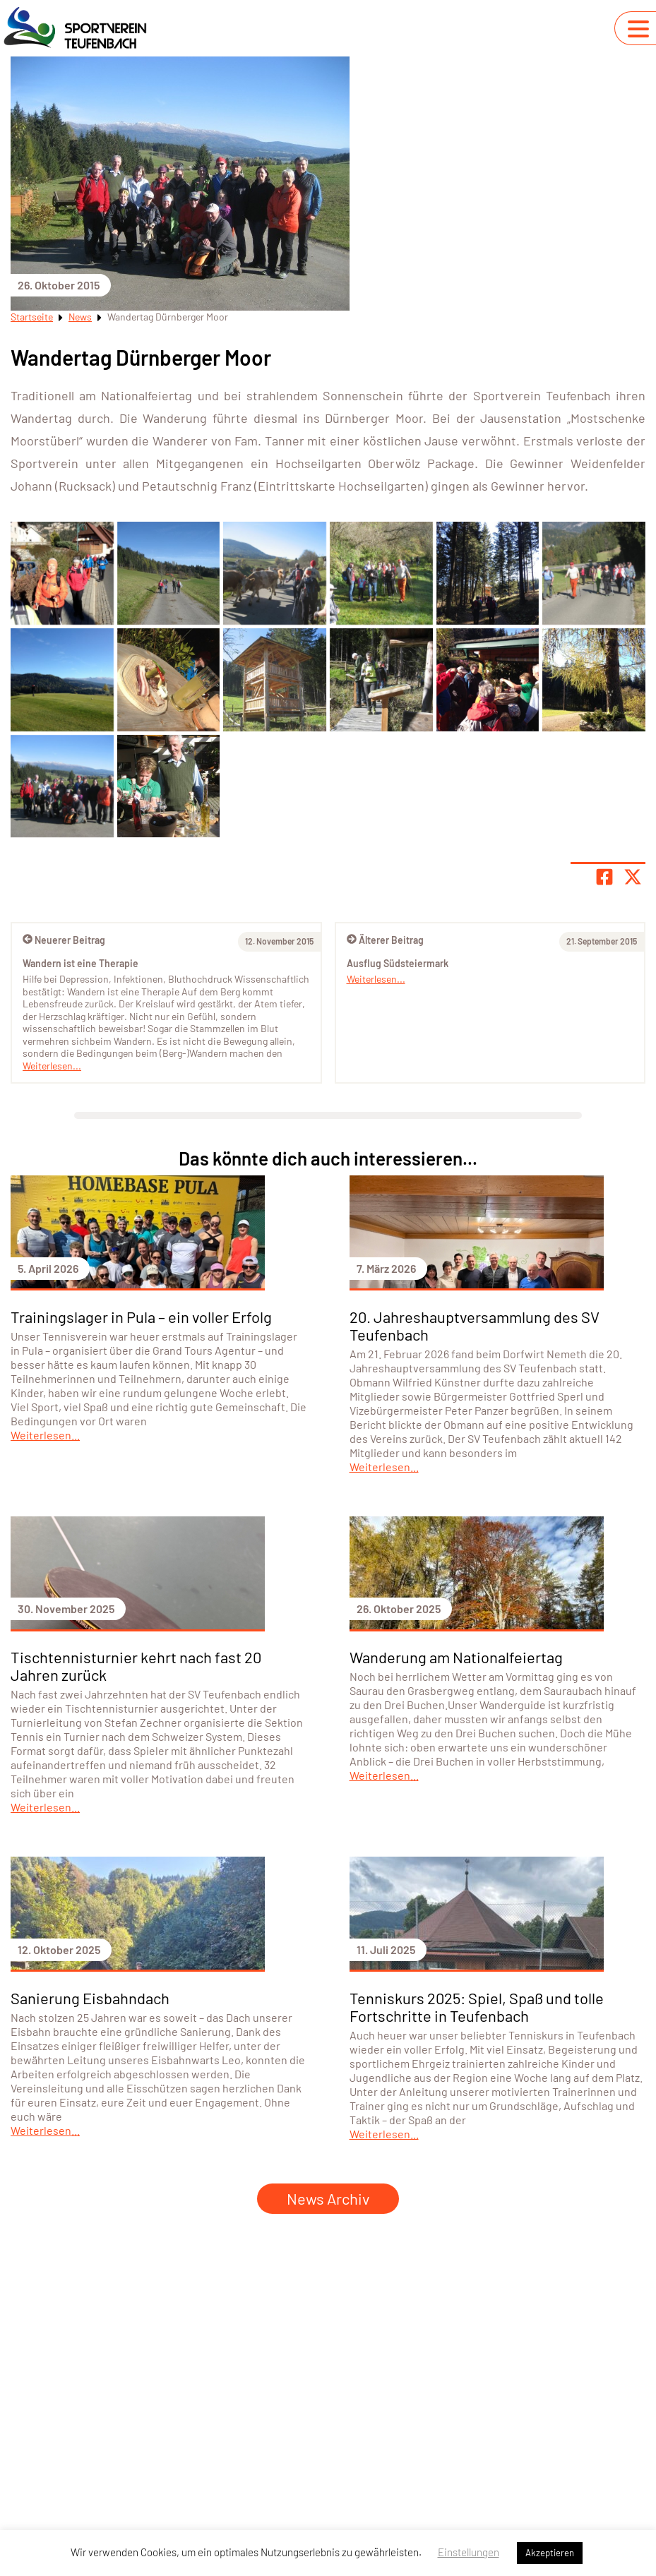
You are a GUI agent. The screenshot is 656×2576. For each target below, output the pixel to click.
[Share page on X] (632, 876)
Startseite (32, 317)
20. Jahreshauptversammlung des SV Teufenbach (475, 1325)
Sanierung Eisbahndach (90, 1998)
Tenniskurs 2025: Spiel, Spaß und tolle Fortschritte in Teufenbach (477, 2007)
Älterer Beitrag (385, 940)
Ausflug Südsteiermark (397, 963)
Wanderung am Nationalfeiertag (456, 1657)
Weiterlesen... (376, 979)
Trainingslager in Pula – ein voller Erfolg (141, 1316)
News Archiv (328, 2198)
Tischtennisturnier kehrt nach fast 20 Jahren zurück (136, 1666)
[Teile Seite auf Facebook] (604, 876)
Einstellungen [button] (468, 2552)
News (80, 317)
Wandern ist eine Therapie (80, 963)
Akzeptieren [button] (549, 2552)
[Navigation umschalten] (638, 28)
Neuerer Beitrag (64, 940)
